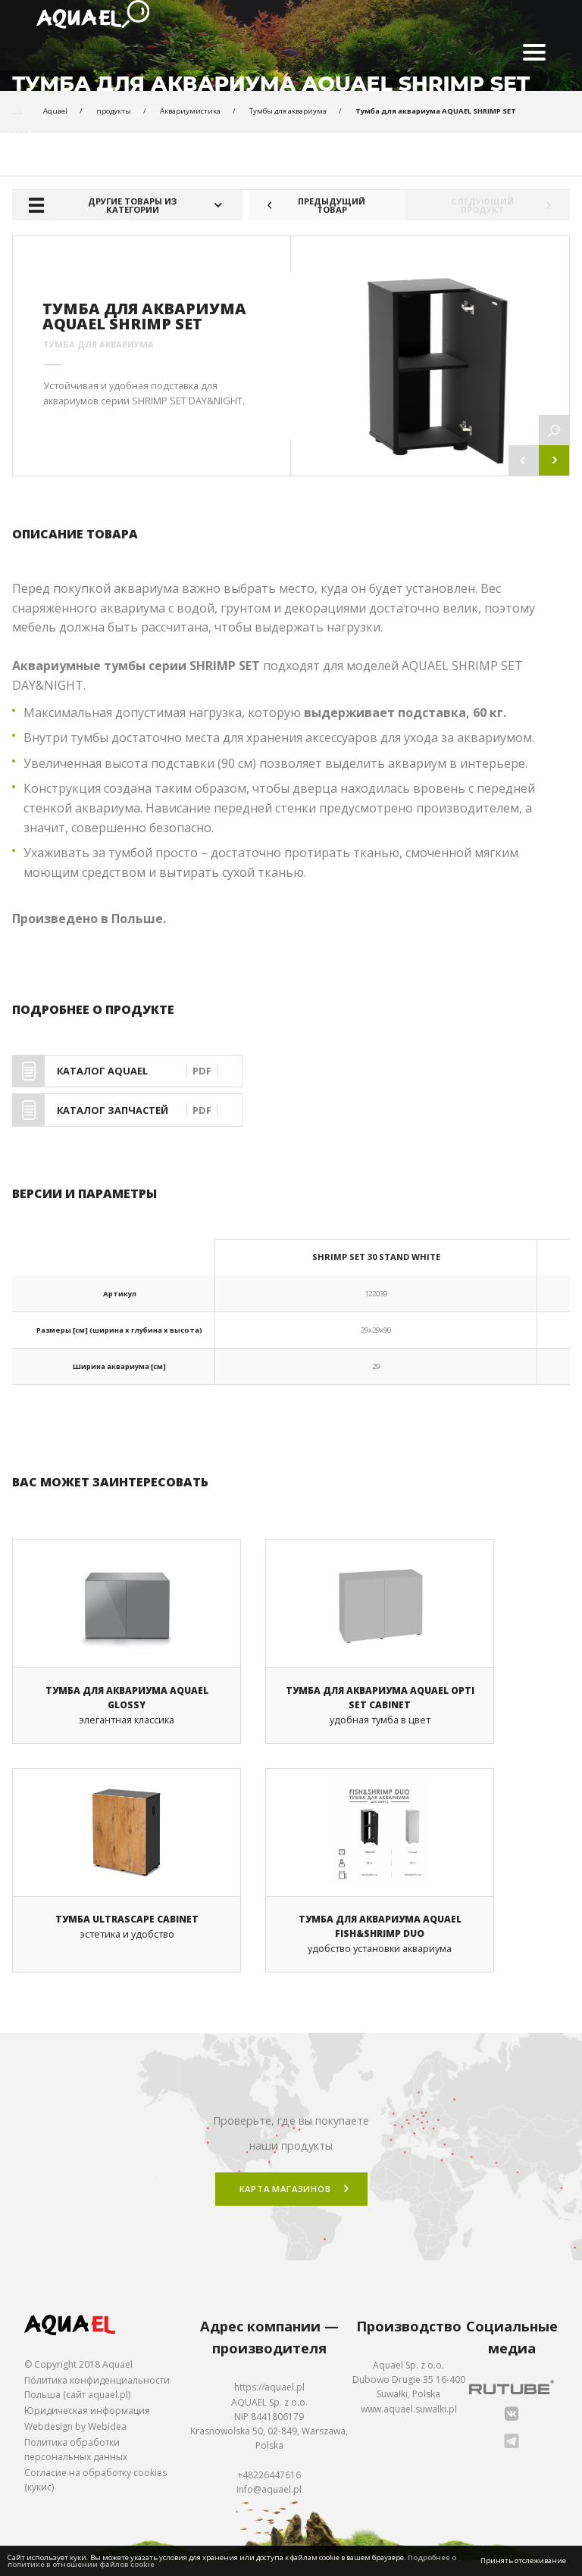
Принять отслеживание (523, 2560)
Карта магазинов (285, 2204)
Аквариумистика (190, 111)
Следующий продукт (510, 205)
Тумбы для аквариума (288, 111)
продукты (113, 111)
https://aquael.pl (269, 2403)
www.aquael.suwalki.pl (409, 2424)
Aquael (55, 111)
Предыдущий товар (307, 205)
